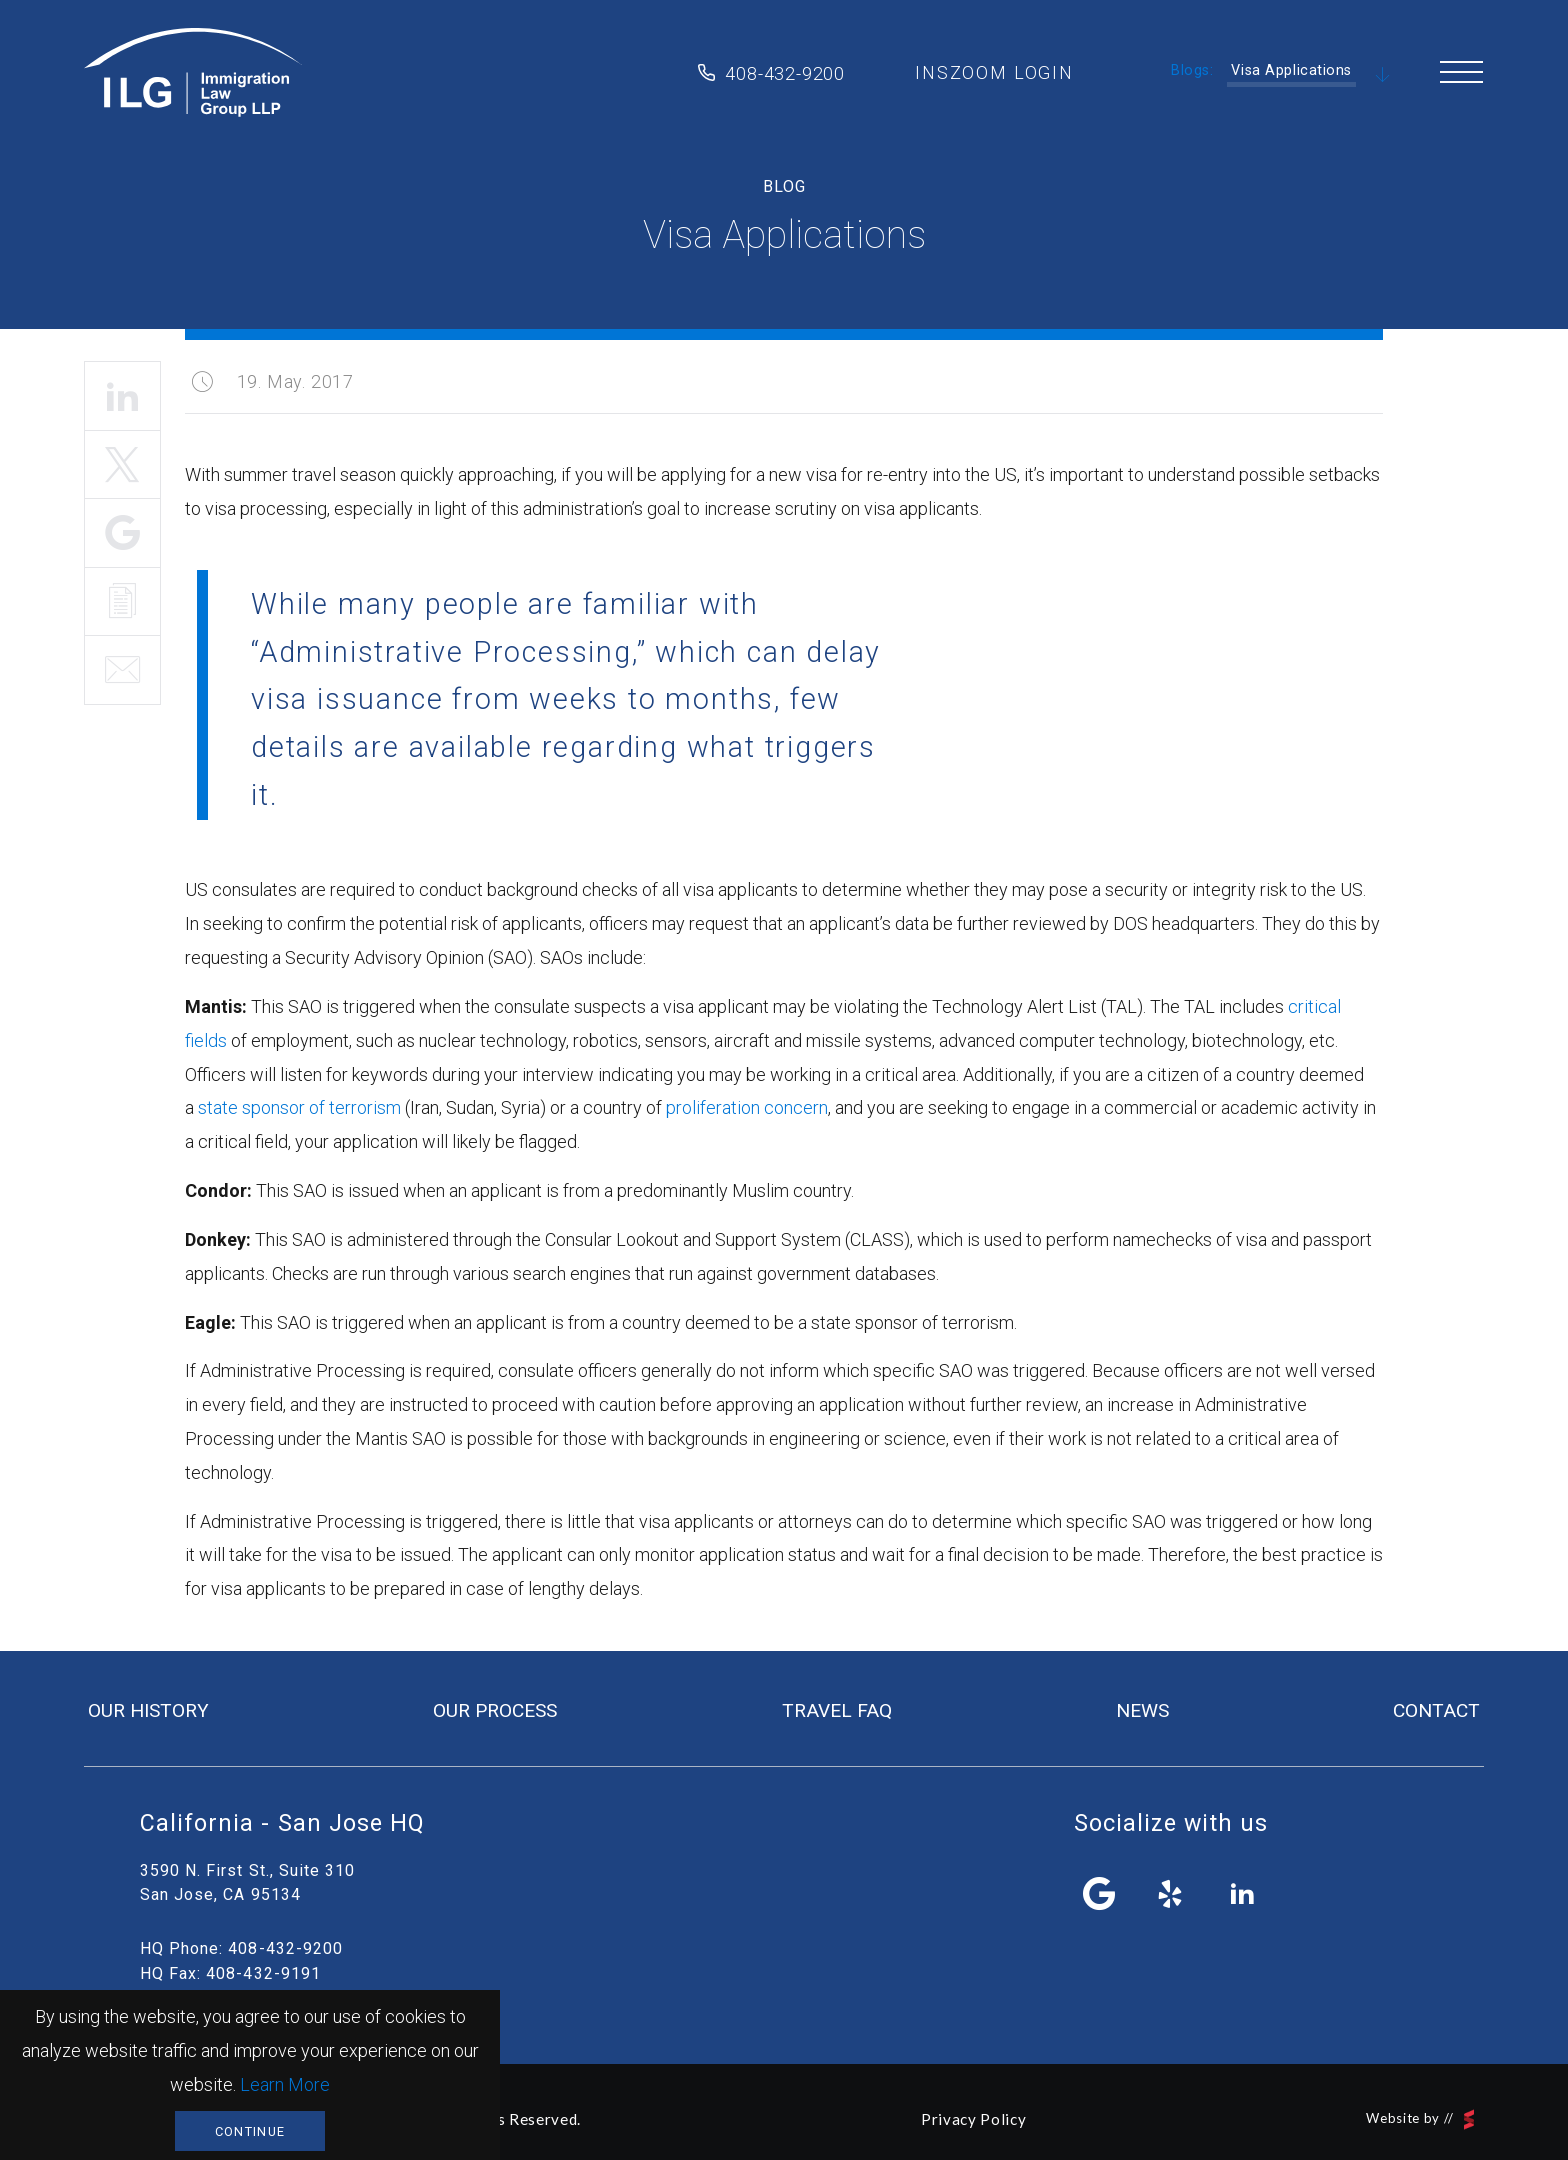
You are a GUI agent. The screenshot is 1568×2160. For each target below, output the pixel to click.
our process (495, 1710)
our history (148, 1710)
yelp (1171, 1894)
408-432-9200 (785, 73)
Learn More (285, 2084)
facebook (1100, 1894)
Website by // (1420, 2119)
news (1142, 1710)
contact (1436, 1710)
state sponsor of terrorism (299, 1107)
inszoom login (994, 72)
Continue (250, 2131)
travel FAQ (837, 1710)
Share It (122, 533)
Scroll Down (1383, 76)
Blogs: (1192, 70)
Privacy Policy (973, 2119)
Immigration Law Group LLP (193, 73)
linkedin (1242, 1894)
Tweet (122, 465)
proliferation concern (747, 1107)
